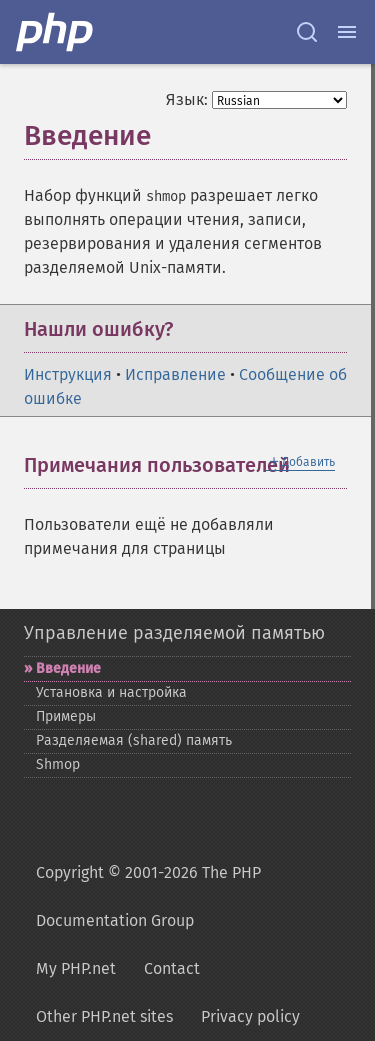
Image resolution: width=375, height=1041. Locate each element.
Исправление (175, 374)
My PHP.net (76, 968)
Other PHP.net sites (104, 1016)
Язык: (187, 99)
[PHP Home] (56, 32)
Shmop (58, 764)
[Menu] (347, 32)
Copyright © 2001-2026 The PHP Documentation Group (148, 896)
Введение (68, 668)
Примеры (66, 716)
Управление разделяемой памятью (174, 633)
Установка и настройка (111, 692)
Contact (172, 968)
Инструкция (68, 374)
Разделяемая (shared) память (134, 740)
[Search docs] (307, 32)
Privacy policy (250, 1016)
